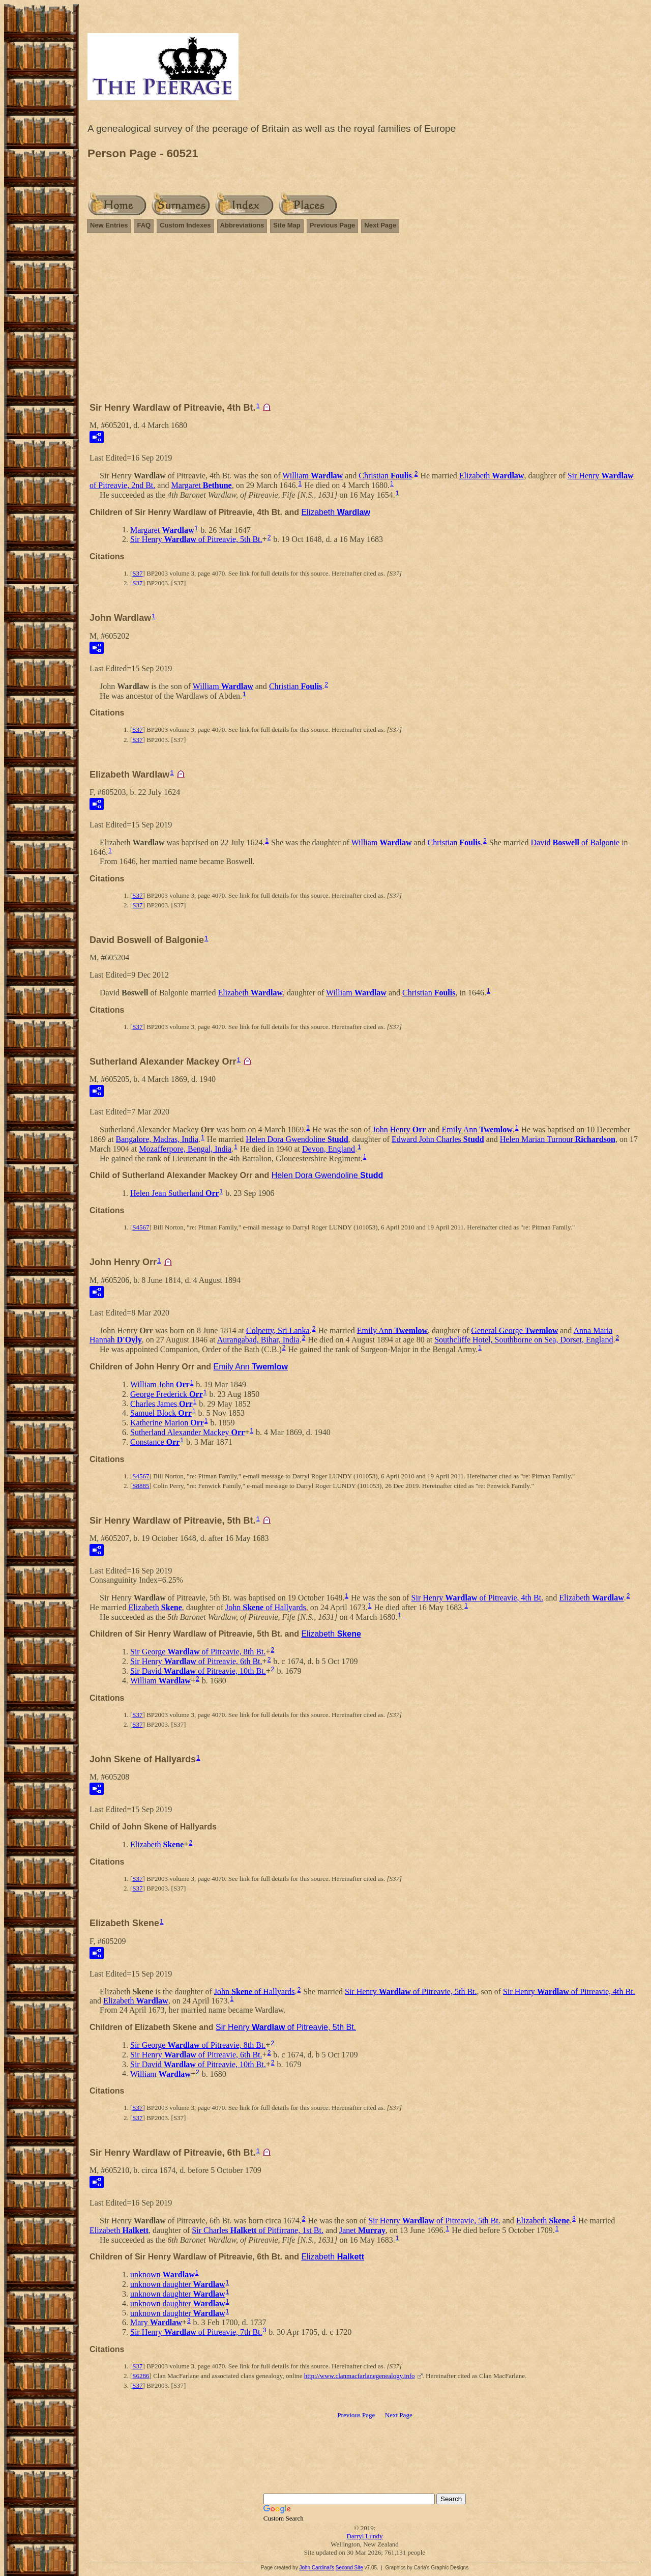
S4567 (140, 1227)
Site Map (286, 225)
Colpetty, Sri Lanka (278, 1330)
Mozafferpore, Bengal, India (185, 1148)
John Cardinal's (316, 2567)
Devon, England (328, 1148)
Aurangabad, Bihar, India (258, 1339)
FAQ (144, 225)
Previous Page (333, 225)
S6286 (140, 2376)
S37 (137, 573)
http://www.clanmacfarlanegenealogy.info (359, 2376)
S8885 (140, 1486)
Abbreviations (242, 225)
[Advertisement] (365, 322)
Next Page (380, 225)
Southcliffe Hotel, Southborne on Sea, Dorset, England (523, 1339)
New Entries (109, 225)
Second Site (349, 2567)
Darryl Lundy (364, 2536)
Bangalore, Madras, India (157, 1139)
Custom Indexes (185, 225)
